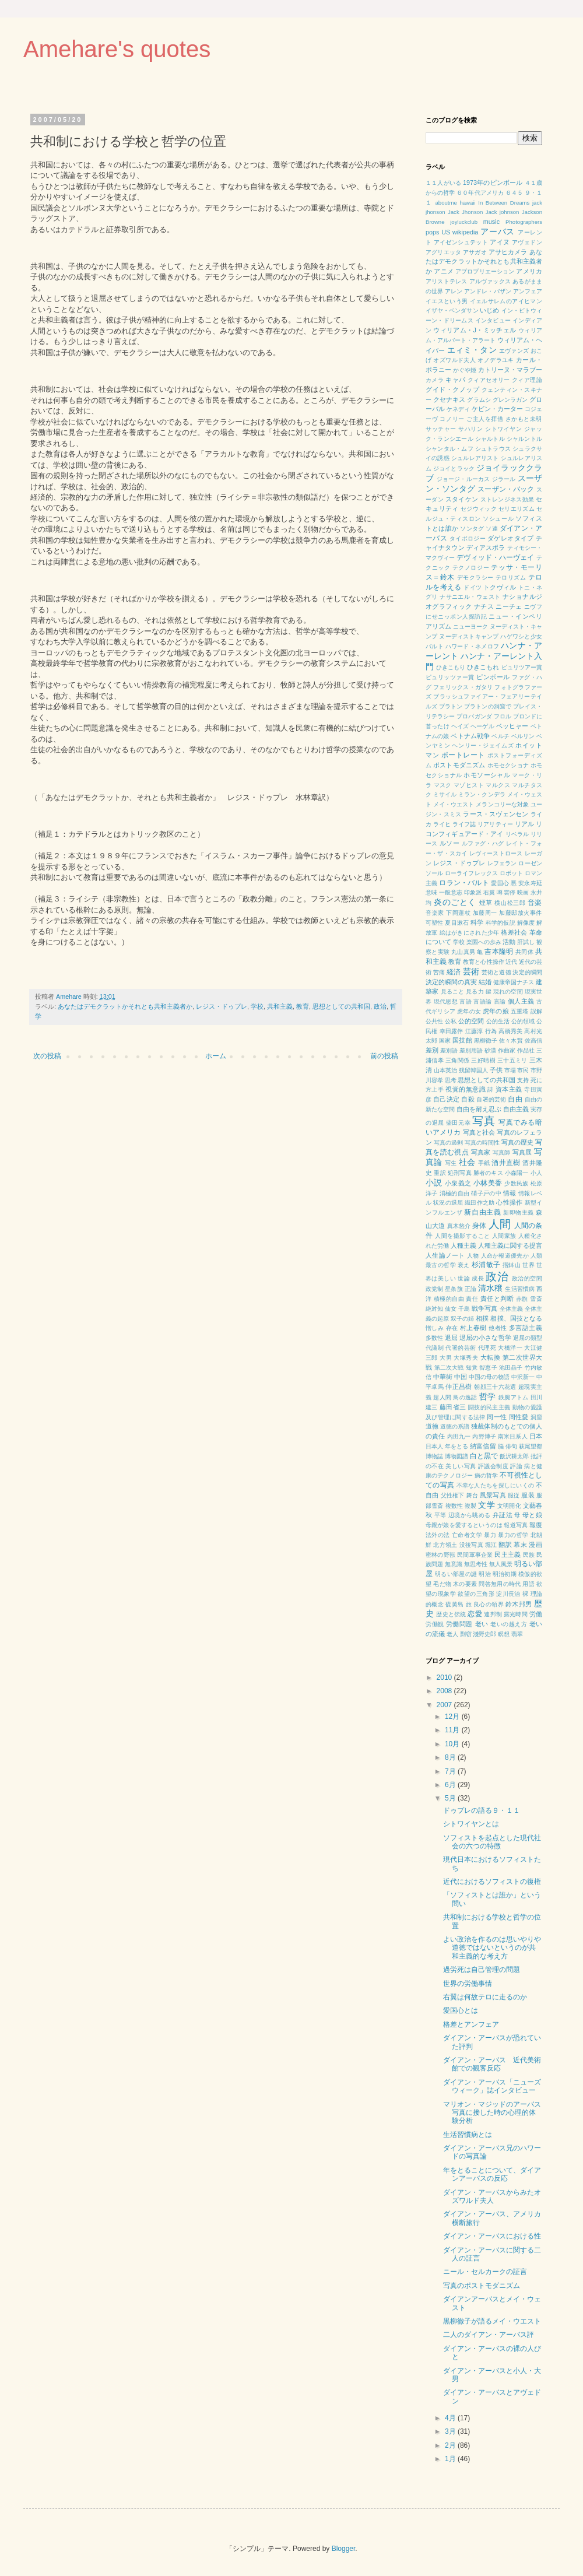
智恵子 (488, 1367)
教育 (302, 1006)
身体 (479, 1226)
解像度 (526, 923)
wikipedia (465, 232)
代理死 (487, 1348)
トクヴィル (500, 587)
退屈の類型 (527, 1338)
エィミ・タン (472, 350)
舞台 (472, 1495)
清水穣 (490, 1288)
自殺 (468, 1099)
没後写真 (471, 1545)
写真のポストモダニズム (481, 2286)
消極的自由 (455, 1193)
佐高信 (533, 1040)
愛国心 (500, 883)
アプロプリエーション (485, 271)
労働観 (435, 1624)
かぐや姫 (464, 370)
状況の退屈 (448, 1202)
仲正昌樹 (458, 1386)
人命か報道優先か (505, 1255)
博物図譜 (456, 1456)
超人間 (442, 1397)
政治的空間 (527, 1278)
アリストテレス (447, 281)
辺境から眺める (469, 1515)
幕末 (520, 1544)
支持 (523, 1080)
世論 (464, 1278)
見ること (453, 991)
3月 (451, 2431)
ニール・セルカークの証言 (485, 2272)
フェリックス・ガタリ (463, 687)
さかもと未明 (523, 419)
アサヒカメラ (508, 251)
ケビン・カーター (497, 408)
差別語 (449, 1050)
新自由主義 (482, 1212)
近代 (511, 962)
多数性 (434, 1338)
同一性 (497, 1416)
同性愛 (519, 1416)
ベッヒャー (512, 725)
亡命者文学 (467, 1535)
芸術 (471, 971)
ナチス (484, 606)
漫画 (535, 1544)
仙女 (450, 1308)
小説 (434, 1182)
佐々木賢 (511, 1040)
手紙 (484, 1163)
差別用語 (471, 1050)
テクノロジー (471, 567)
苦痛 (439, 972)
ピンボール (493, 676)
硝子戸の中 (486, 1193)
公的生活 (498, 1021)
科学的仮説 (500, 923)
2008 (445, 1691)
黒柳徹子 (486, 1040)
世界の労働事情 (467, 1984)
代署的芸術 (460, 1348)
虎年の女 (469, 1011)
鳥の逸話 (465, 1397)
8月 (451, 1757)
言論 (500, 1001)
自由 (515, 1099)
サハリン (470, 429)
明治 (485, 1574)
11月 (453, 1730)
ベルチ (500, 736)
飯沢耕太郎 (514, 1456)
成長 (478, 1278)
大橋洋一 (510, 1348)
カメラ (435, 380)
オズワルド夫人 (454, 360)
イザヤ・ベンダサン (452, 310)
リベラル (517, 834)
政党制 (434, 1289)
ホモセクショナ (508, 765)
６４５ (514, 192)
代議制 (435, 1348)
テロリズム (511, 577)
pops (432, 232)
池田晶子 (511, 1367)
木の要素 (465, 1584)
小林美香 (487, 1183)
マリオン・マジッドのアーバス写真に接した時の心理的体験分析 (492, 2112)
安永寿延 (530, 883)
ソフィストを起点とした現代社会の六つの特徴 (492, 1842)
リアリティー (495, 824)
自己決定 (446, 1099)
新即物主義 (518, 1212)
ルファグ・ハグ (483, 843)
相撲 (482, 1318)
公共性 (434, 1021)
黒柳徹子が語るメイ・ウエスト (492, 2321)
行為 (491, 1031)
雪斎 (536, 1299)
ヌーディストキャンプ (468, 636)
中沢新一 (523, 1377)
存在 (452, 1328)
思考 (450, 1080)
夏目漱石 (457, 923)
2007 (445, 1705)
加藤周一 (485, 913)
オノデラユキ (495, 360)
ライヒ (442, 824)
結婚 (485, 981)
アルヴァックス (490, 281)
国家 (445, 1040)
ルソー (449, 843)
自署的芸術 (491, 1099)
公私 (450, 1021)
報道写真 (516, 1525)
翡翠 (517, 1634)
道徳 (432, 1426)
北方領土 (445, 1545)
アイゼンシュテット (461, 242)
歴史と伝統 (451, 1614)
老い (482, 1623)
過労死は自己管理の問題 (481, 1970)
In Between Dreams (503, 202)
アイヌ (500, 241)
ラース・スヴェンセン (495, 813)
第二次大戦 (449, 1367)
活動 (509, 941)
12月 (453, 1716)
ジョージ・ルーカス (463, 479)
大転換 (490, 1357)
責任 (472, 1299)
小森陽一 (517, 1173)
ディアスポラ (485, 547)
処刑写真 (460, 1173)
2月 (451, 2445)
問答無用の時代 (500, 1584)
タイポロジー (467, 538)
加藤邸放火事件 (520, 913)
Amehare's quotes (116, 49)
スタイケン (461, 499)
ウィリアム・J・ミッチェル (474, 330)
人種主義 (463, 1245)
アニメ (443, 271)
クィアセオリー (489, 380)
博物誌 (434, 1456)
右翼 (489, 892)
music (491, 221)
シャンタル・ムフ (449, 448)
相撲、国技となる (516, 1318)
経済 (454, 972)
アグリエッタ (443, 252)
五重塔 (520, 1011)
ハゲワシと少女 (521, 636)
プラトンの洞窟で (487, 706)
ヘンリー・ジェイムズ (483, 745)
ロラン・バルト (464, 883)
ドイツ (472, 587)
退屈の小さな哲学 (485, 1337)
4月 (451, 2418)
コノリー (452, 419)
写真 (483, 1121)
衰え (464, 1265)
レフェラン (502, 863)
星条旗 (453, 1289)
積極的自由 (449, 1299)
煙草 (486, 902)
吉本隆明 (498, 951)
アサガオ (475, 252)
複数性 (454, 1506)
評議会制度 (493, 1466)
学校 (257, 1006)
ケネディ (458, 409)
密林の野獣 (440, 1555)
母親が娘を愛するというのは (464, 1525)
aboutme (446, 202)
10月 (453, 1744)
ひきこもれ (483, 667)
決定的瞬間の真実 (451, 981)
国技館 (462, 1040)
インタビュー (493, 320)
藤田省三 (453, 1406)
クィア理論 (527, 380)
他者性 (498, 1328)
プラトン (450, 706)
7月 (451, 1771)
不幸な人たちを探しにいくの (495, 1485)
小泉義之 (458, 1183)
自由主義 (516, 1108)
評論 (516, 1466)
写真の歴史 (517, 1142)
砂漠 (490, 1050)
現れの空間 (508, 991)
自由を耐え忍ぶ (478, 1108)
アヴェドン (527, 242)
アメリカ (529, 271)
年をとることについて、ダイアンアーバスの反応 (492, 2174)
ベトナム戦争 (470, 735)
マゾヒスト (469, 785)
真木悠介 (459, 1226)
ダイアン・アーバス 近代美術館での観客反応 (492, 2064)
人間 (500, 1224)
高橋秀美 (510, 1031)
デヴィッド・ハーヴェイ (495, 557)
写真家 (481, 1152)
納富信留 (483, 1446)
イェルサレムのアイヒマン (506, 301)
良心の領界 (488, 1604)
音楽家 (435, 913)
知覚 (471, 1367)
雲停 (509, 892)
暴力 (490, 1535)
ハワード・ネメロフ (472, 646)
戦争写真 (484, 1308)
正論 (470, 1289)
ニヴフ (533, 606)
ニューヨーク (470, 626)
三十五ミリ (512, 1060)
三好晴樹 (483, 1060)
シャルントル (524, 439)
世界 (528, 1265)
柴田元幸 (458, 1122)
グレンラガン (510, 399)
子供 (496, 1069)
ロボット (511, 873)
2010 (445, 1677)
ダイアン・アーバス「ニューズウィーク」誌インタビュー (492, 2086)
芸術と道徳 (496, 972)
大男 (446, 1357)
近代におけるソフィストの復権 (492, 1881)
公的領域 (523, 1021)
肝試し (526, 942)
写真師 (502, 1152)
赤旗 (522, 1299)
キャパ (455, 379)
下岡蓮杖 (458, 913)
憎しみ (435, 1328)
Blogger (344, 2549)
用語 (528, 1584)
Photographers (523, 222)
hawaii (467, 202)
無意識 (453, 1564)
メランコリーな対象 (502, 804)
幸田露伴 (451, 1031)
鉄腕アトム (513, 1397)
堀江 (491, 1545)
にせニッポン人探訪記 (456, 616)
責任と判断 (497, 1298)
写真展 (522, 1152)
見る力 (475, 991)
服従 (513, 1495)
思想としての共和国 (341, 1006)
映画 (523, 892)
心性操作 (509, 1202)
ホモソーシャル (486, 774)
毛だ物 (442, 1584)
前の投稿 (384, 1056)
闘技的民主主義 (489, 1407)
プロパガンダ (474, 716)
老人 (452, 1634)
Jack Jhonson (465, 212)
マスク (443, 785)
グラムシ (478, 399)
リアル (524, 823)
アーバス (497, 231)
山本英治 (445, 1070)
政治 (380, 1006)
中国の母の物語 (489, 1377)
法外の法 (438, 1535)
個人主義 (521, 1001)
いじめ (489, 310)
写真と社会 (479, 1132)
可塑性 (435, 923)
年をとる (456, 1446)
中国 (460, 1376)
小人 (536, 1173)
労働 (535, 1613)
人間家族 (504, 1236)
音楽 (535, 903)
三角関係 (457, 1060)
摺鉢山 (512, 1265)
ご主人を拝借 (484, 419)
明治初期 (505, 1574)
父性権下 (453, 1495)
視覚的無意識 (465, 1089)
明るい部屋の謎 (456, 1574)
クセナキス (449, 399)
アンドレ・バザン (487, 291)
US (445, 232)
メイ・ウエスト (454, 804)
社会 (467, 1162)
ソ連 (492, 528)
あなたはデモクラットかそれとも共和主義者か (125, 1006)
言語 (465, 1001)
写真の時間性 (482, 1142)
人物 (473, 1255)
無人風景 (500, 1564)
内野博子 (484, 1436)
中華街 (442, 1376)
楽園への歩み (483, 942)
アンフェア (527, 291)
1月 (451, 2459)
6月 (451, 1785)
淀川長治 (508, 1594)
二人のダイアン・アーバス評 (488, 2335)
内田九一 (459, 1436)
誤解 (536, 1011)
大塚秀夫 (466, 1357)
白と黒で (484, 1456)
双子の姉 (462, 1318)
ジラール (504, 479)
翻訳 (505, 1544)
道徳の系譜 (454, 1426)
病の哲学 (486, 1475)
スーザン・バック (505, 489)
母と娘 (532, 1514)
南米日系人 (513, 1436)
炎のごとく (455, 902)
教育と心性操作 (483, 962)
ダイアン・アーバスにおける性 (492, 2236)
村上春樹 (473, 1327)
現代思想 (446, 1001)
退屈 (451, 1337)
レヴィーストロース (496, 853)
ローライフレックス (471, 873)
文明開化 (509, 1506)
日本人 (434, 1446)
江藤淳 (474, 1031)
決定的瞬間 (527, 972)
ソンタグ (472, 528)
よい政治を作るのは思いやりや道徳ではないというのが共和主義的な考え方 (492, 1947)
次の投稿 (47, 1056)
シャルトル (490, 439)
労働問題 (459, 1623)
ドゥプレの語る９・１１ (481, 1810)
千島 (464, 1308)
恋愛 (475, 1614)
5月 (451, 1798)
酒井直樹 (505, 1163)
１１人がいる (443, 183)
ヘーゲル (482, 726)
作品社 (526, 1050)
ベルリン (523, 736)
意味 (431, 892)
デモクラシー (475, 577)
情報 (510, 1192)
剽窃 (466, 1634)
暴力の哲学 (513, 1535)
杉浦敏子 (486, 1265)
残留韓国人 (473, 1070)
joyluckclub (463, 222)
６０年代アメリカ (480, 192)
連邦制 (493, 1614)
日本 (535, 1436)
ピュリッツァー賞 (450, 677)
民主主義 (507, 1554)
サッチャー (441, 429)
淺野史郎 (484, 1634)
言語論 (482, 1001)
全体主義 (511, 1308)
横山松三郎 (509, 903)
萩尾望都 (530, 1446)
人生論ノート (445, 1255)
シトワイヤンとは (471, 1824)
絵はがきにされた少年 (470, 932)
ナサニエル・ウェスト (470, 597)
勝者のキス (488, 1173)
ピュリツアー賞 (521, 667)
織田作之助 (479, 1202)
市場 (510, 1070)
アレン (453, 291)
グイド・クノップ (452, 389)
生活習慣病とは (467, 2135)
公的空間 (471, 1020)
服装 (527, 1494)
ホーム (215, 1056)
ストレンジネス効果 (507, 499)
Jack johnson (502, 212)
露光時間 (516, 1614)
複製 (470, 1506)
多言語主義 (525, 1327)
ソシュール (498, 518)
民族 (529, 1555)
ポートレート (463, 755)
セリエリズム (516, 509)
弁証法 (502, 1514)
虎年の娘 (496, 1011)
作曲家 (506, 1050)
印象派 (473, 892)
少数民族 (516, 1183)
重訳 (439, 1173)
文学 (486, 1505)
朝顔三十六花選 (495, 1387)
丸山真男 (463, 952)
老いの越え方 (508, 1624)
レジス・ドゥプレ (221, 1006)
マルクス (498, 785)
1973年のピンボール (492, 182)
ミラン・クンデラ (481, 794)
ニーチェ (509, 606)
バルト (435, 646)
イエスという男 (447, 301)
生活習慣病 (520, 1289)
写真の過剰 (448, 1142)
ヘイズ (460, 726)
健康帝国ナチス (513, 982)
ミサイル (444, 794)
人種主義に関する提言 (510, 1245)
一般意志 (450, 892)
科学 (476, 922)
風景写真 (493, 1494)
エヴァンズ (514, 351)
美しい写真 (460, 1466)
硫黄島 (454, 1604)
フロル (502, 716)
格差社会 (514, 932)
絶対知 (434, 1308)
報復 (535, 1524)
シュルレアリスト (475, 458)
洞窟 (537, 1417)
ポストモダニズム (459, 764)
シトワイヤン (503, 429)
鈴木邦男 (518, 1604)
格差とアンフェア (471, 2024)
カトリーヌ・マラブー (510, 369)
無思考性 (475, 1564)
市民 (523, 1070)
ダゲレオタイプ (510, 538)
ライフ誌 (464, 824)
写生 (451, 1163)
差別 (432, 1050)
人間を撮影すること (462, 1236)
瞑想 (504, 1634)
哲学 (487, 1396)
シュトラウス (493, 448)
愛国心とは (460, 2010)
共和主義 (280, 1006)
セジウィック (479, 509)
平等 (440, 1515)
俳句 (511, 1446)
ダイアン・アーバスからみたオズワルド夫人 (492, 2196)
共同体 (524, 952)
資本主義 (509, 1089)
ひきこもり (450, 667)
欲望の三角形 (476, 1594)
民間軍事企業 (475, 1555)
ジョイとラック (454, 468)
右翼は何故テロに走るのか (485, 1997)
